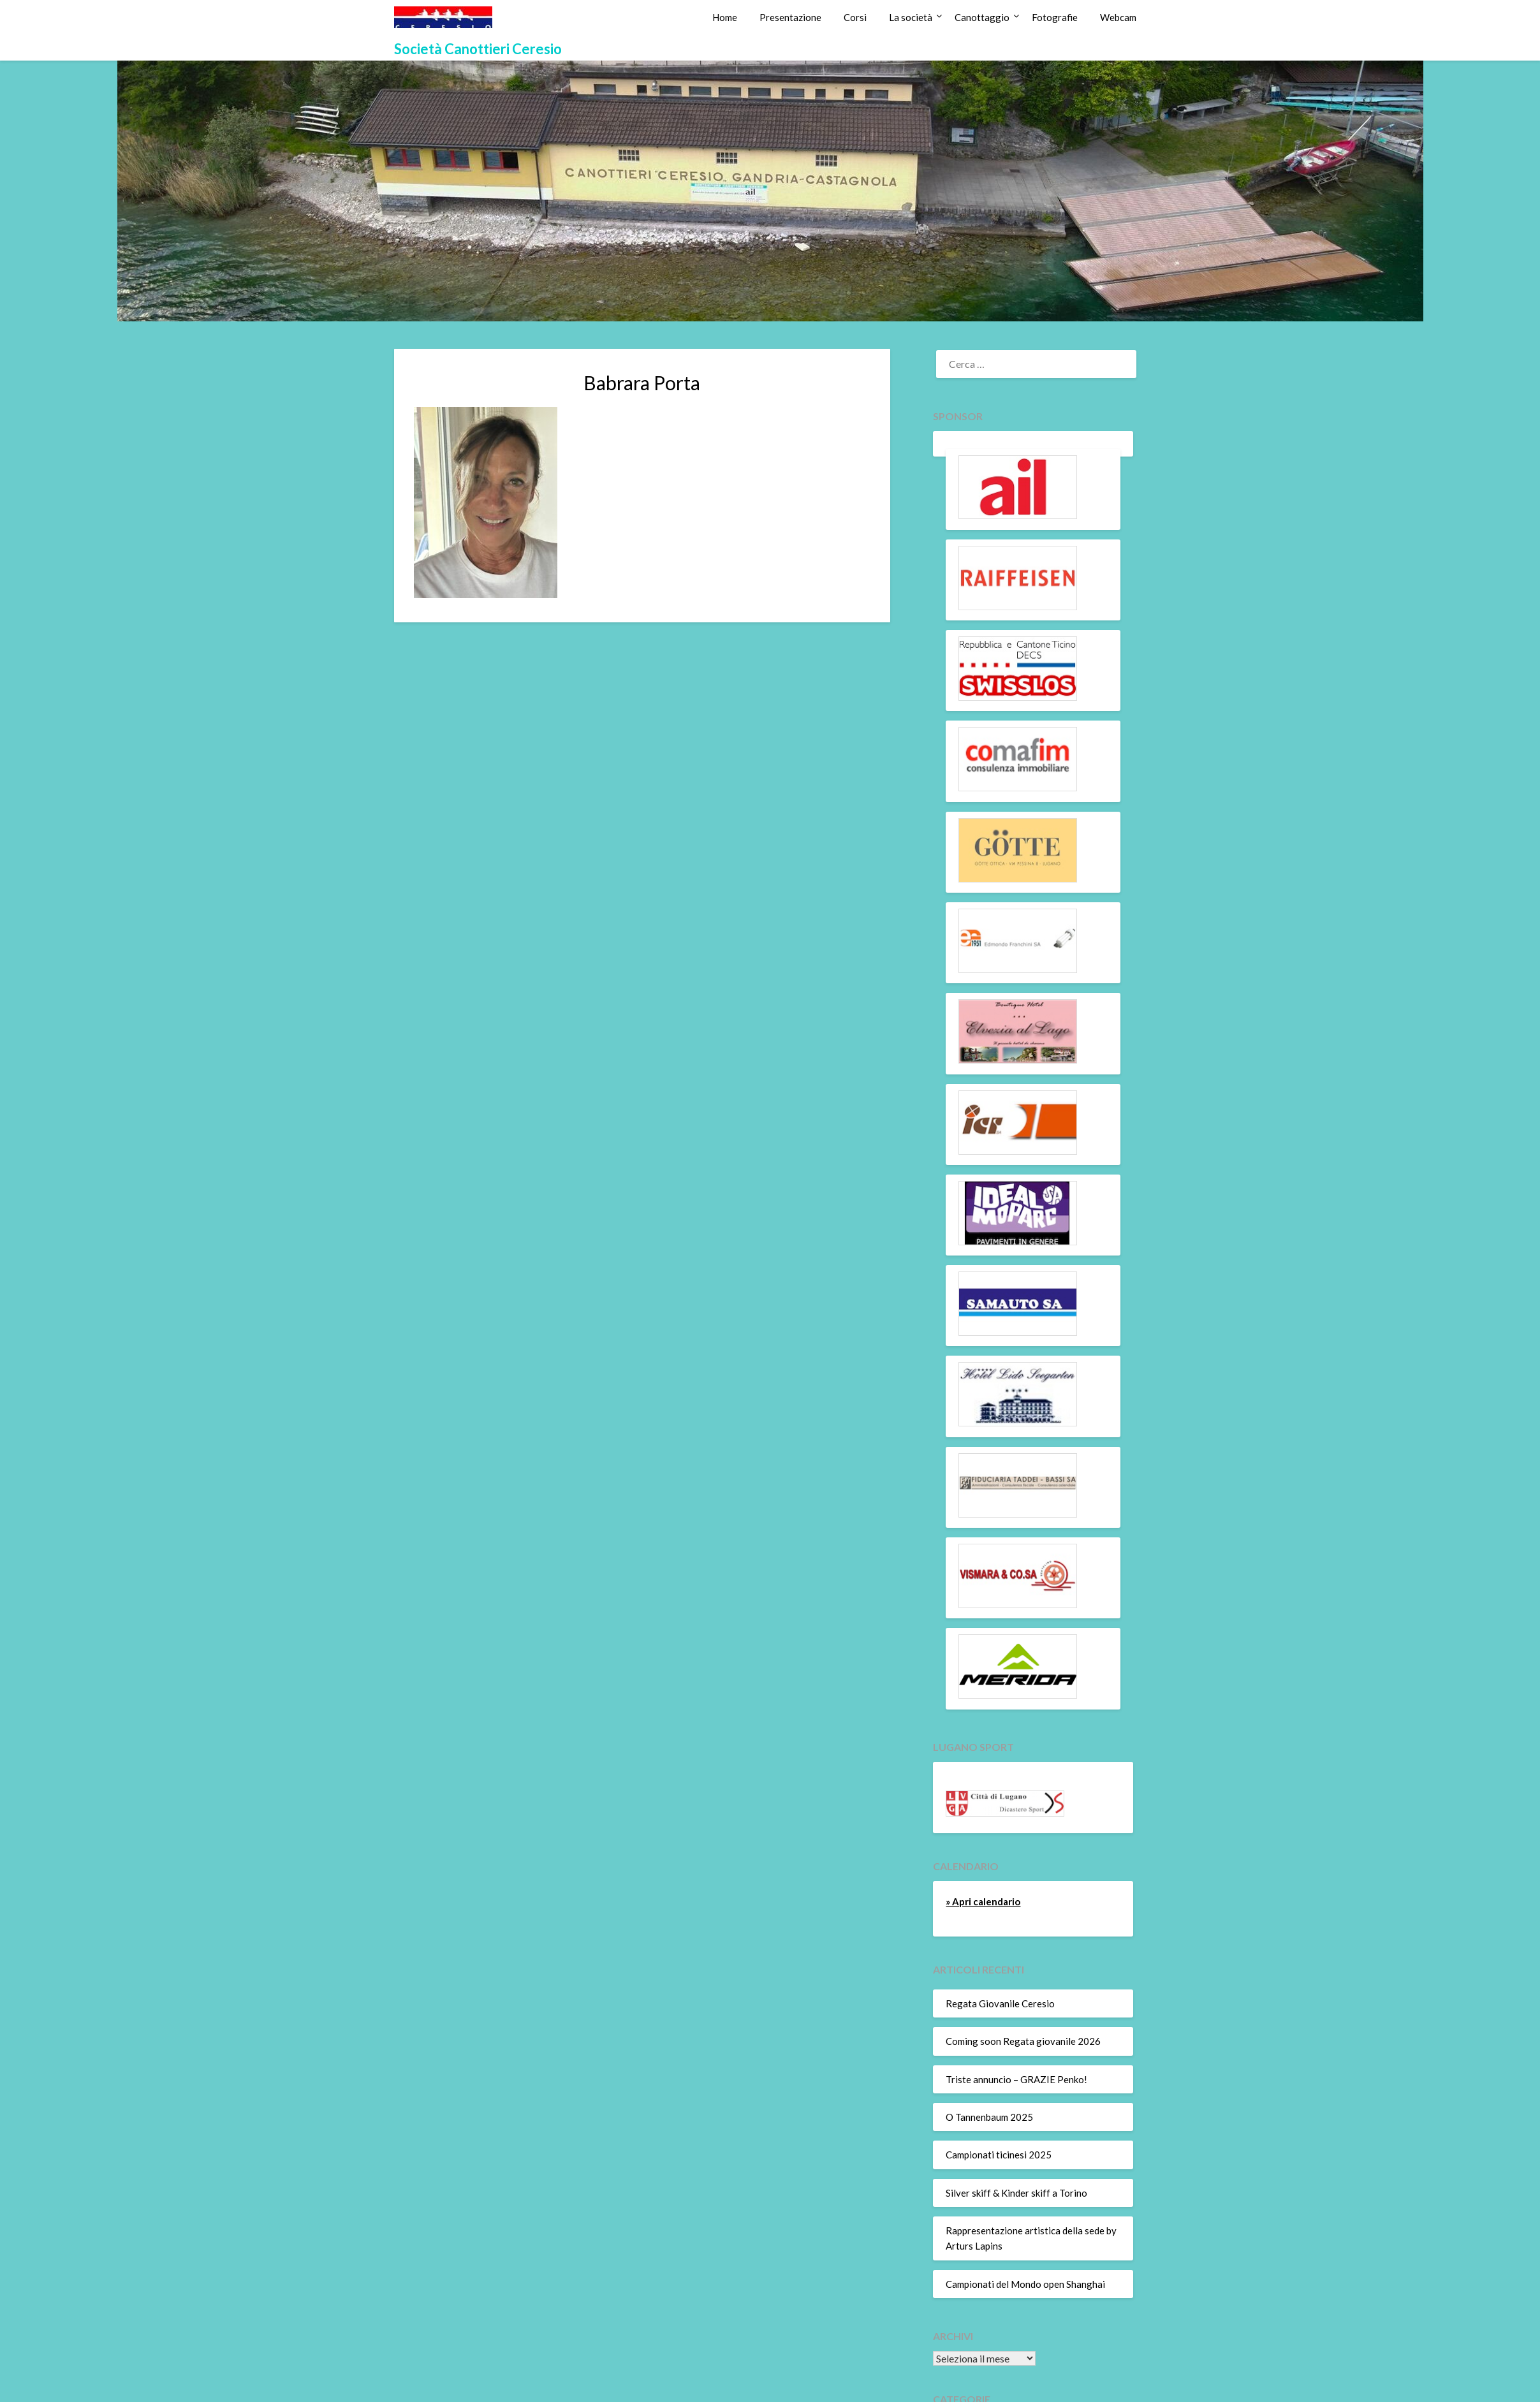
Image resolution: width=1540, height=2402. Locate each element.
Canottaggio (982, 17)
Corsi (855, 17)
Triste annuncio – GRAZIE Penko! (1016, 2079)
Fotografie (1055, 17)
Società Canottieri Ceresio (478, 48)
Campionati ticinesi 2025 (999, 2154)
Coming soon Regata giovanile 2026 (1023, 2041)
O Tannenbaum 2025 (989, 2117)
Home (724, 17)
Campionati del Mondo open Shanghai (1025, 2284)
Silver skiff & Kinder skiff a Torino (1016, 2193)
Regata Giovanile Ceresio (1000, 2003)
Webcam (1118, 17)
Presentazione (790, 17)
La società (910, 17)
